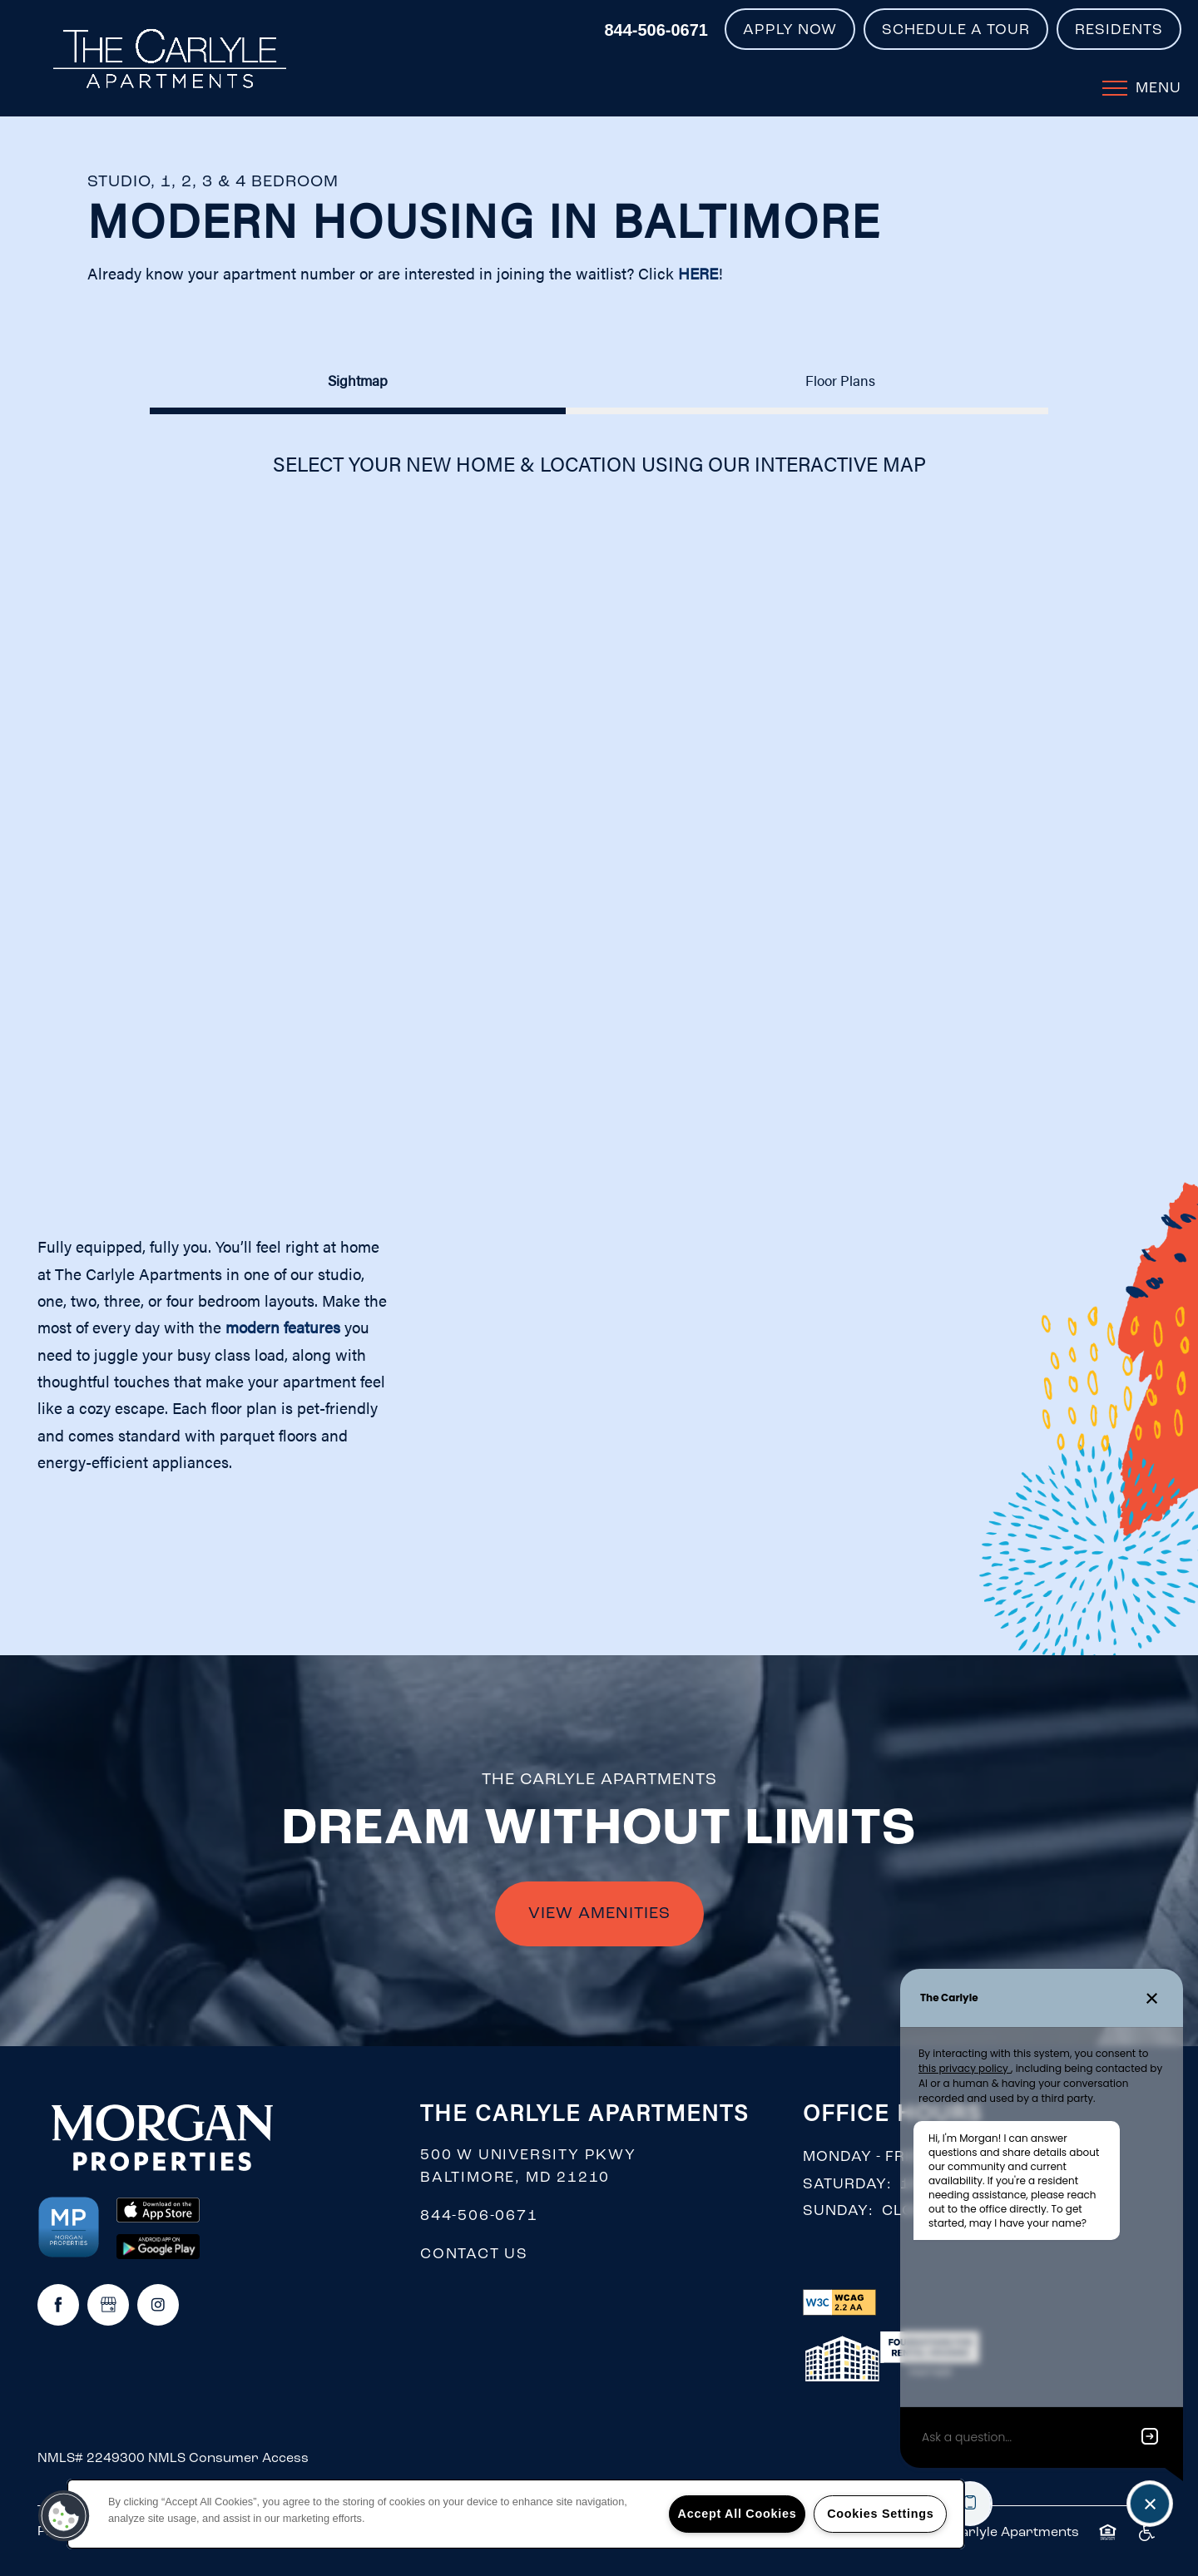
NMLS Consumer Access (228, 2458)
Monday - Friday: (875, 2157)
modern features (282, 1327)
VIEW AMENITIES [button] (599, 1914)
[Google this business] (108, 2305)
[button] (790, 29)
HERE (698, 273)
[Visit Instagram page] (158, 2305)
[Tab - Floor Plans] (840, 380)
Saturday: (847, 2185)
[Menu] (1141, 87)
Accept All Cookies (737, 2513)
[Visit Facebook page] (58, 2305)
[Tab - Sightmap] (358, 380)
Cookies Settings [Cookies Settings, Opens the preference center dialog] (880, 2513)
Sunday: (838, 2211)
